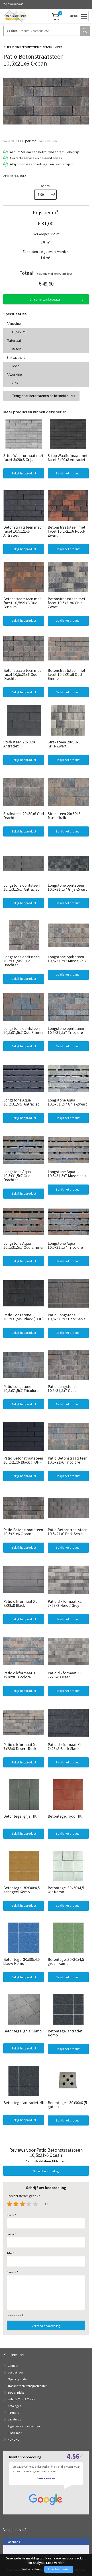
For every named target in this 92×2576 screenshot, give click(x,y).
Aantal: (46, 186)
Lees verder (55, 2563)
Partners (13, 2413)
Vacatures (14, 2419)
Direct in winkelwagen (46, 299)
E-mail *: (12, 2234)
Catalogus (14, 2406)
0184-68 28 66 (15, 4)
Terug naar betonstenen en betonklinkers (43, 396)
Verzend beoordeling (46, 2326)
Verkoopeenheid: (46, 234)
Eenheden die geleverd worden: (46, 252)
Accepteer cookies (59, 2569)
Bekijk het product (24, 473)
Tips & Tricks (16, 2392)
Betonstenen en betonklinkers (42, 47)
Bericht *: (13, 2272)
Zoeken (85, 30)
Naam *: (12, 2215)
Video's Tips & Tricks (21, 2399)
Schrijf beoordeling (46, 2171)
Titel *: (11, 2253)
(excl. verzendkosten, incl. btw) (46, 273)
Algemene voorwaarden (24, 2426)
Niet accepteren (31, 2569)
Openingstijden (18, 2379)
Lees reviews (46, 2478)
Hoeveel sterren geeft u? (23, 2196)
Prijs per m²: (46, 212)
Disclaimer (15, 2433)
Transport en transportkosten (27, 2386)
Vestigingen (16, 2372)
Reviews (13, 2439)
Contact (13, 2366)
